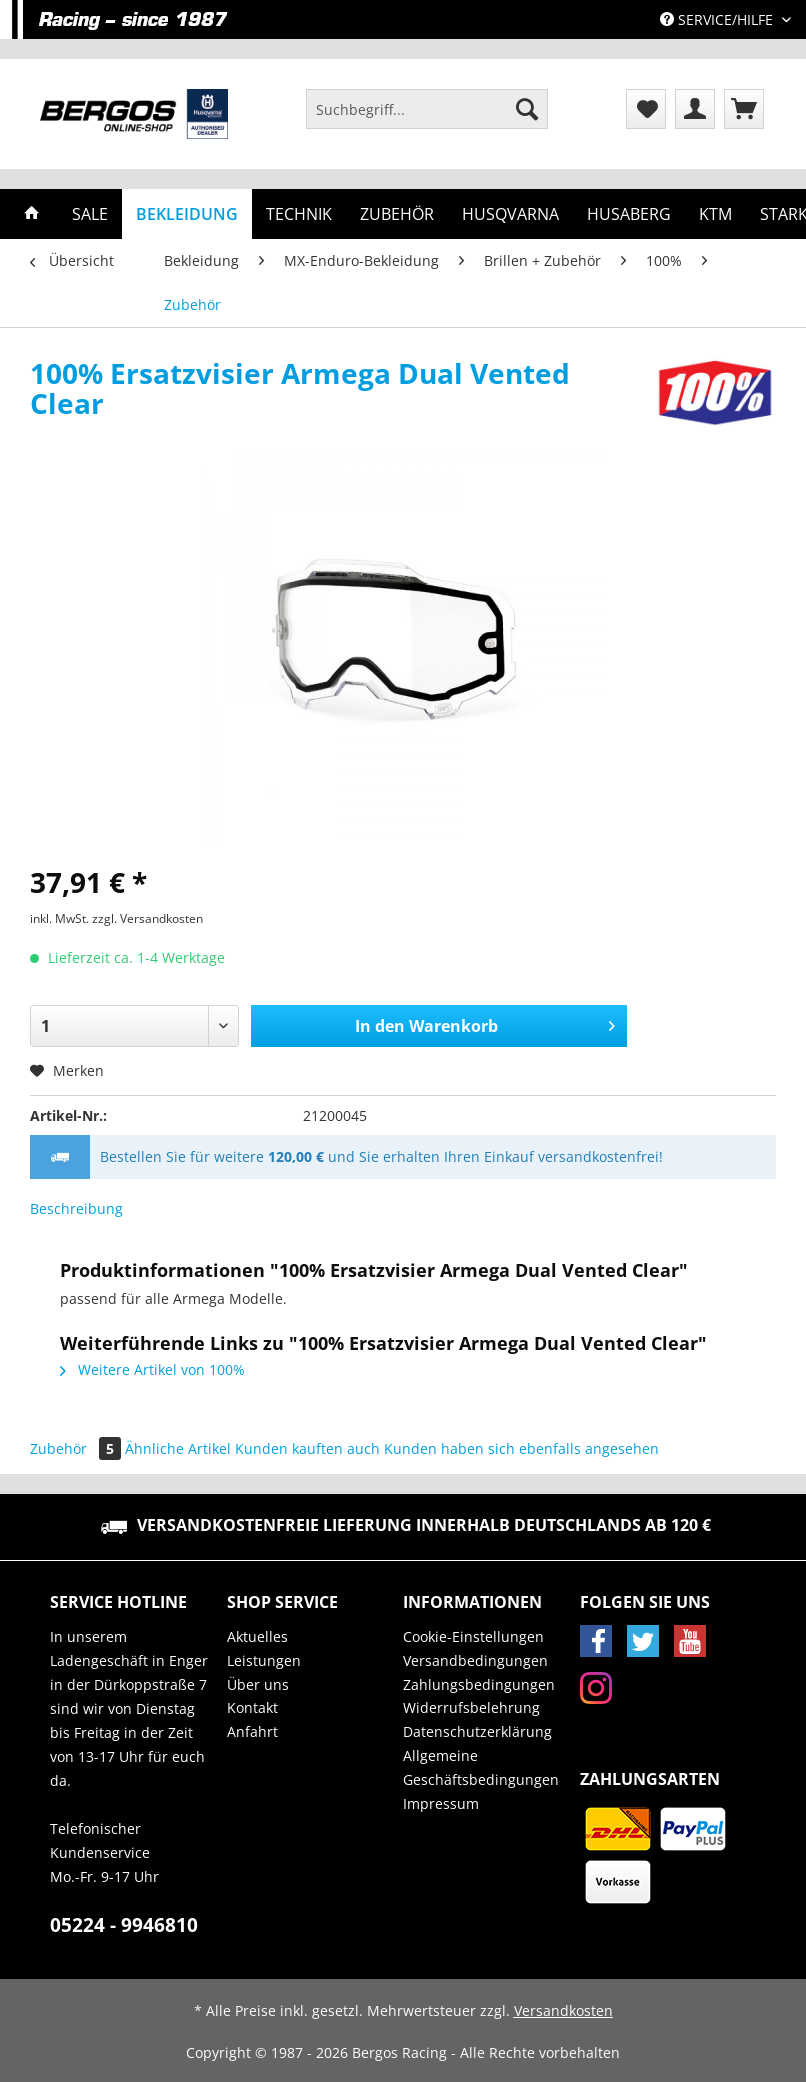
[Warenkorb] (744, 109)
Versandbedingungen (475, 1660)
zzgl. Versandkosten (147, 918)
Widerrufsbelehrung (471, 1707)
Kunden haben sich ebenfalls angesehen (521, 1448)
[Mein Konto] (695, 109)
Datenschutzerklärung (477, 1731)
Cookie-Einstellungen (473, 1636)
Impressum (441, 1803)
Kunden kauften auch (307, 1448)
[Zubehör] (397, 214)
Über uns (258, 1684)
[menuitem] (427, 118)
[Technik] (299, 214)
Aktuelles (257, 1636)
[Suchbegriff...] (427, 109)
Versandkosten (563, 2010)
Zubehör (77, 1448)
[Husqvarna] (510, 214)
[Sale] (90, 214)
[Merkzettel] (646, 109)
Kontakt (252, 1707)
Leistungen (264, 1660)
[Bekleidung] (187, 214)
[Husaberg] (629, 214)
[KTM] (715, 214)
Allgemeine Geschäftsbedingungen (481, 1767)
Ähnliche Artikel (178, 1448)
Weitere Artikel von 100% (152, 1369)
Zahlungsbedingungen (479, 1684)
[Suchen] (527, 109)
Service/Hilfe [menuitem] (718, 19)
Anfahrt (252, 1731)
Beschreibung (76, 1208)
